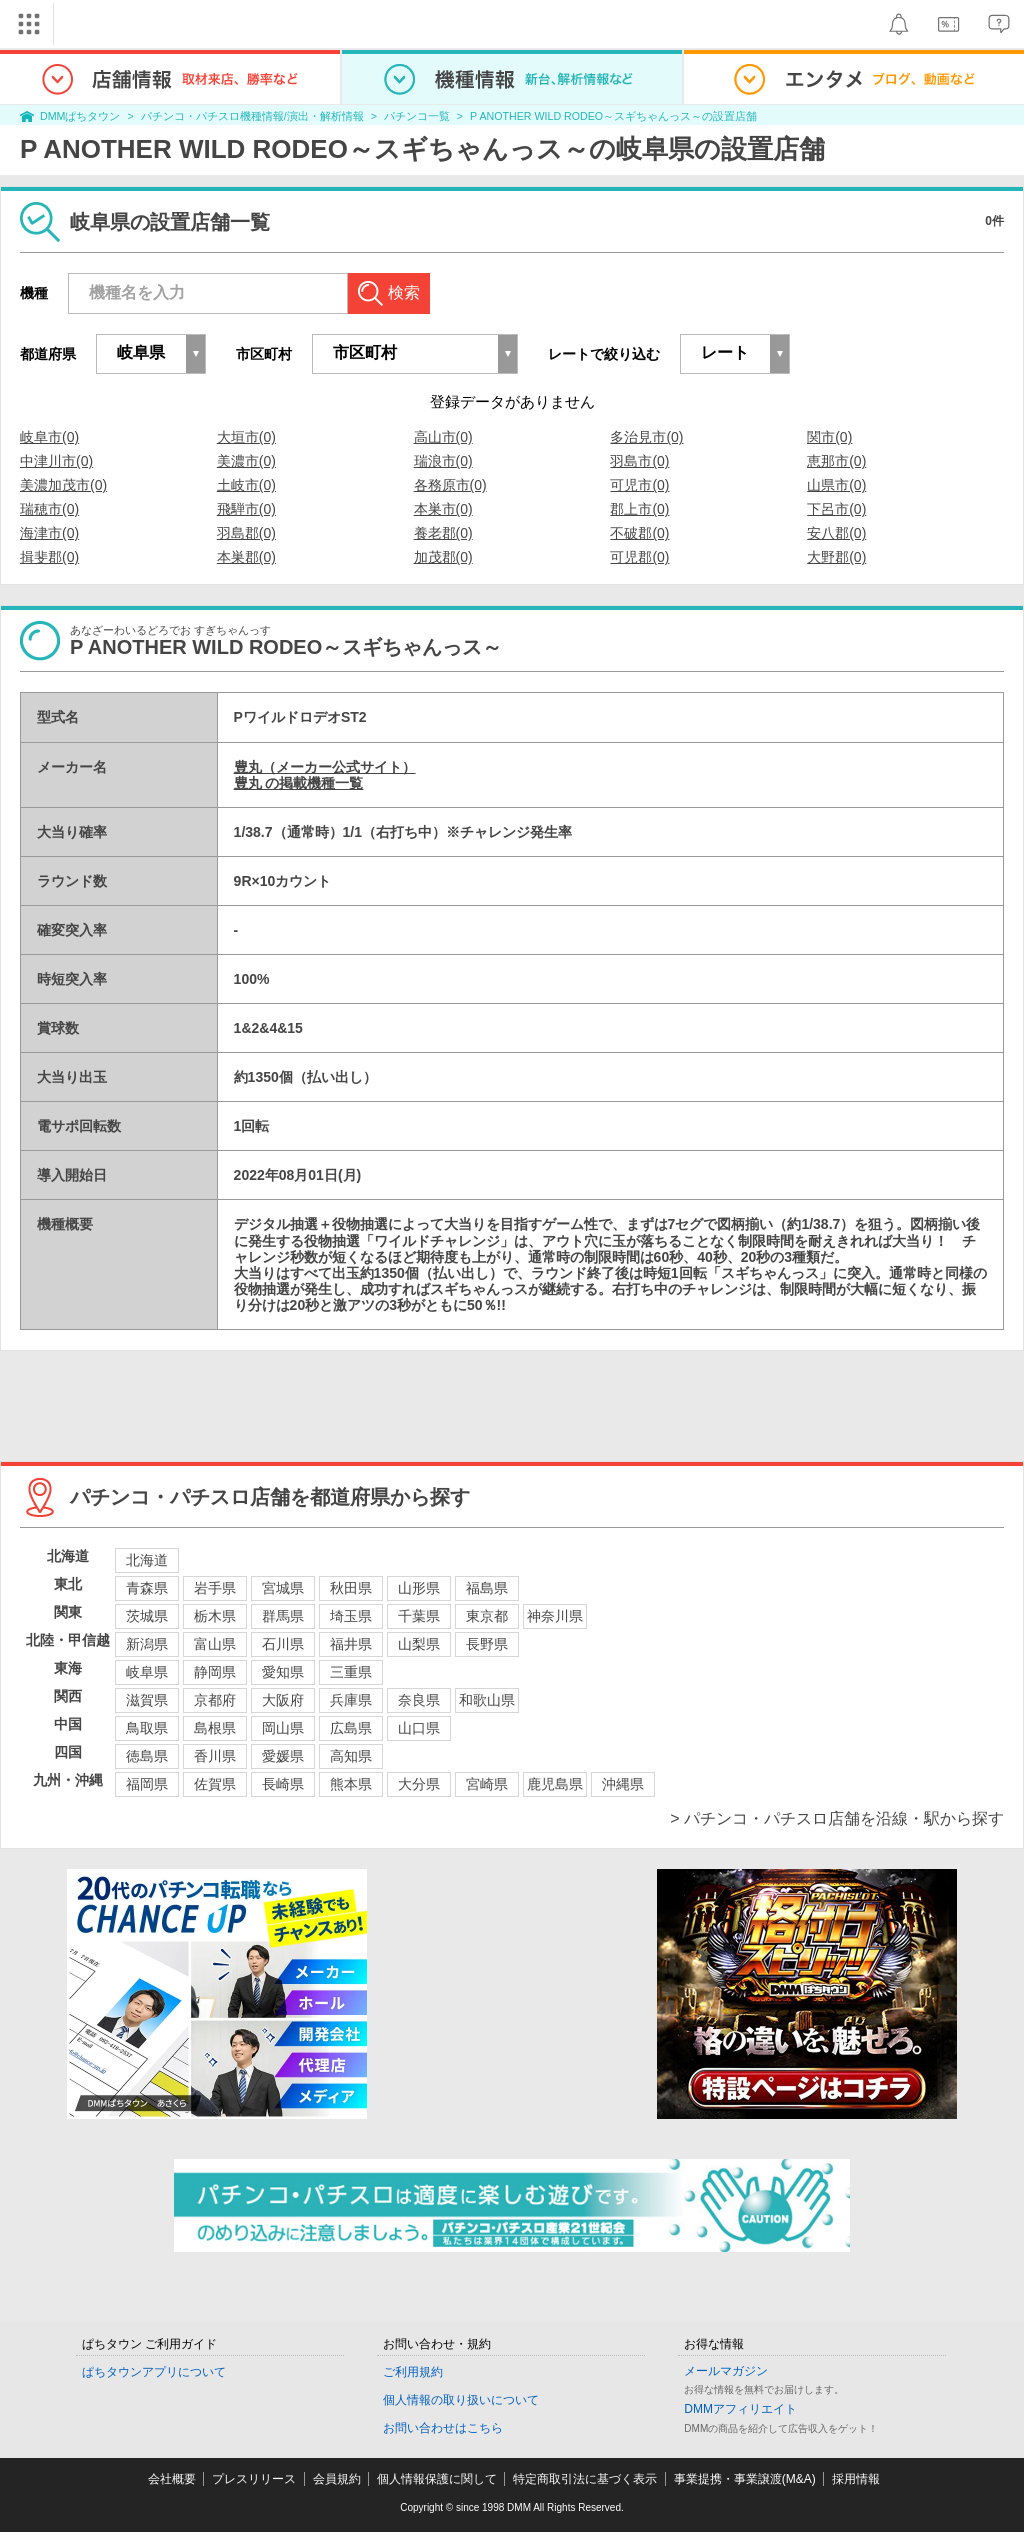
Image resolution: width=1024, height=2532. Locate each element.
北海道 (147, 1560)
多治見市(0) (646, 437)
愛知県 (283, 1672)
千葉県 (419, 1616)
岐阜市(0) (49, 437)
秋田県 (351, 1588)
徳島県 (147, 1756)
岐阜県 (147, 1672)
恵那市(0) (836, 461)
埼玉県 (351, 1616)
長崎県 (283, 1784)
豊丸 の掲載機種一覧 (299, 783)
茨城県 (147, 1616)
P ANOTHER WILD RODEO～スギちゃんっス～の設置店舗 (613, 116)
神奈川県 (555, 1616)
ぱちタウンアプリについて (154, 2372)
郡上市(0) (639, 509)
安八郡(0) (836, 533)
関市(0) (829, 437)
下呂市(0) (836, 509)
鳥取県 (147, 1728)
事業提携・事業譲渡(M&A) (745, 2479)
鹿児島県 (555, 1784)
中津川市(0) (56, 461)
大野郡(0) (836, 557)
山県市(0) (836, 485)
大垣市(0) (246, 437)
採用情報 (856, 2479)
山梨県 (419, 1644)
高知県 (351, 1756)
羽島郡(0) (246, 533)
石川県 (283, 1644)
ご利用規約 (413, 2372)
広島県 (351, 1728)
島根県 (215, 1728)
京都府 (215, 1700)
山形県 (419, 1588)
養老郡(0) (443, 533)
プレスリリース (254, 2479)
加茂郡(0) (443, 557)
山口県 (419, 1728)
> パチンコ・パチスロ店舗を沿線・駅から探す (837, 1818)
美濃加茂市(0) (63, 485)
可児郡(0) (639, 557)
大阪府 (283, 1700)
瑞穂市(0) (49, 509)
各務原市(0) (450, 485)
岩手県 (215, 1588)
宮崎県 (487, 1784)
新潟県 (147, 1644)
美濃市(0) (246, 461)
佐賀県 (215, 1784)
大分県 (419, 1784)
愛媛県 (283, 1756)
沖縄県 (623, 1784)
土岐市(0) (246, 485)
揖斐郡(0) (49, 557)
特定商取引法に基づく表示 (585, 2479)
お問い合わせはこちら (443, 2428)
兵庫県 (351, 1700)
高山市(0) (443, 437)
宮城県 (283, 1588)
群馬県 (283, 1616)
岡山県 (283, 1728)
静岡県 (215, 1672)
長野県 (487, 1644)
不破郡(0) (639, 533)
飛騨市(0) (246, 509)
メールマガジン (726, 2371)
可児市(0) (639, 485)
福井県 (351, 1644)
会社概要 (172, 2479)
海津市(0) (49, 533)
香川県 (215, 1756)
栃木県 (215, 1616)
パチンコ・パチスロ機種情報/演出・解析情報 (252, 116)
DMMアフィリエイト (740, 2409)
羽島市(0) (639, 461)
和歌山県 (487, 1700)
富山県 (215, 1644)
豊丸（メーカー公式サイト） (325, 767)
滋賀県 (147, 1700)
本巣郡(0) (246, 557)
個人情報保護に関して (437, 2479)
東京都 (487, 1616)
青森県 (147, 1588)
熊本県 (351, 1784)
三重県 (351, 1672)
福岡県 (147, 1784)
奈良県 (419, 1700)
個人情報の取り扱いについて (461, 2400)
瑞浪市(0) (443, 461)
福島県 (487, 1588)
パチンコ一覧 (417, 116)
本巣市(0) (443, 509)
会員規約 (337, 2479)
